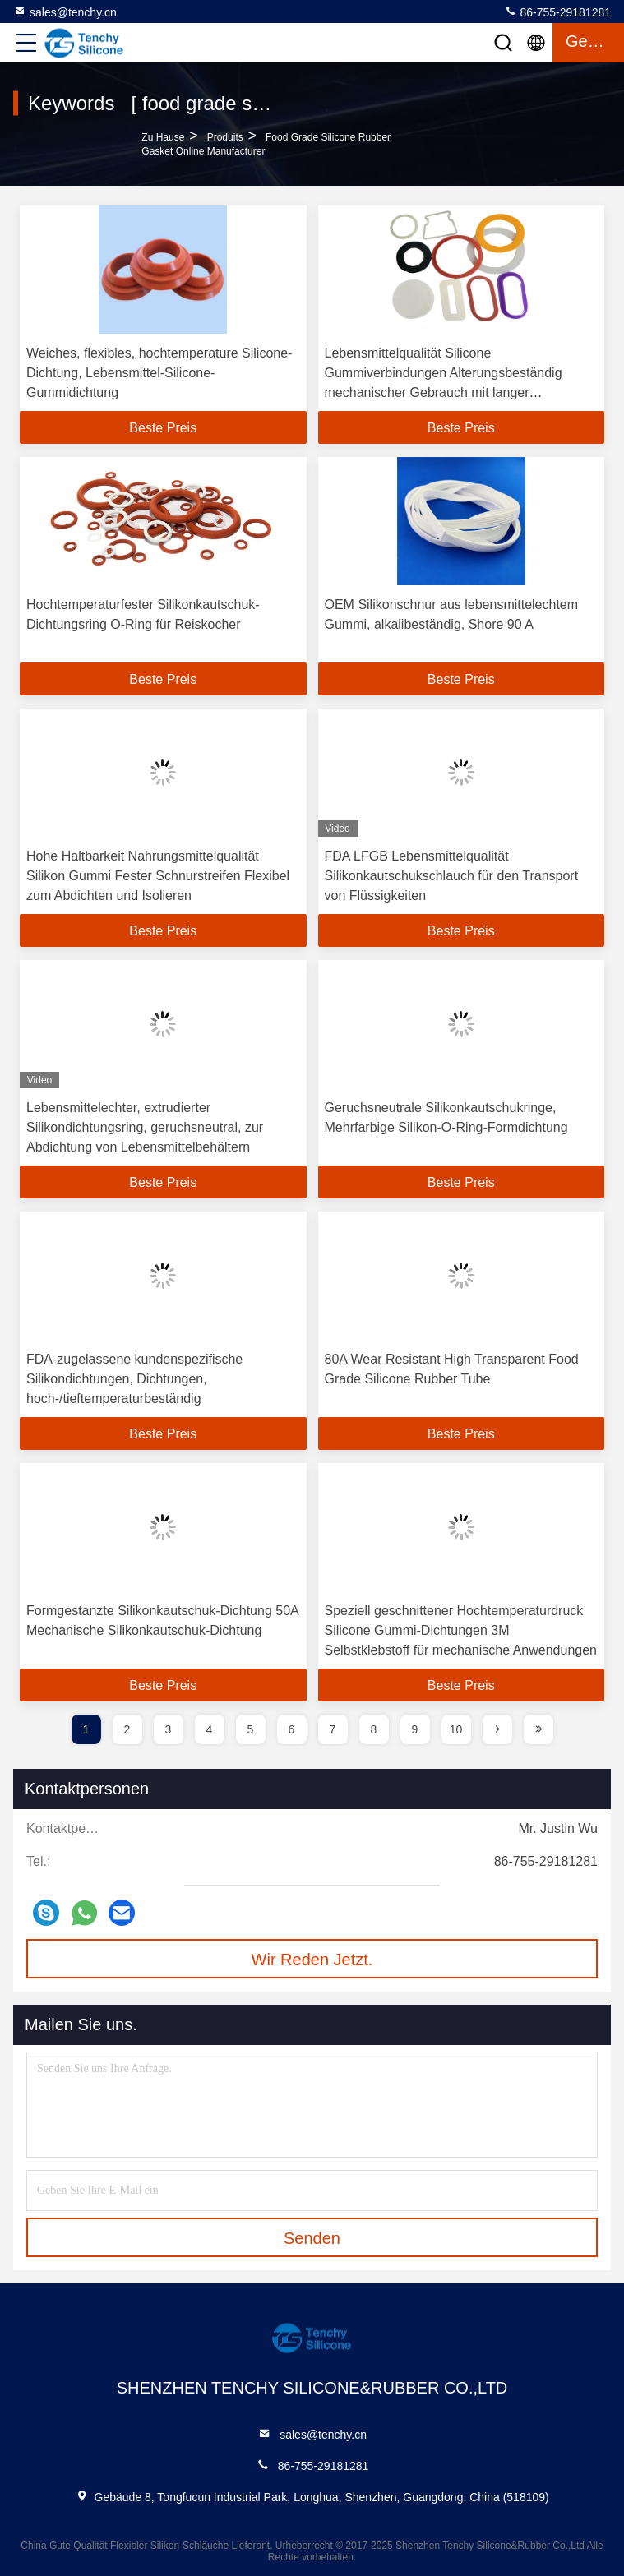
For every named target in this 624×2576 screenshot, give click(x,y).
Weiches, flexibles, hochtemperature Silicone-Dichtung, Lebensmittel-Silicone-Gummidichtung (159, 372)
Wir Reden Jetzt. (312, 1959)
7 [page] (333, 1729)
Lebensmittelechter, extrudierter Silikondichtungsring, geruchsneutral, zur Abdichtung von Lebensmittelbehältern (144, 1127)
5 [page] (250, 1729)
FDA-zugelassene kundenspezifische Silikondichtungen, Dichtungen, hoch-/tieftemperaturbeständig (134, 1379)
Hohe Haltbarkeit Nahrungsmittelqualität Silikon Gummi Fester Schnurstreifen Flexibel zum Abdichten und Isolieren (157, 876)
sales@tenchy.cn (65, 11)
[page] (497, 1729)
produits (225, 137)
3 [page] (168, 1729)
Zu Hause (162, 137)
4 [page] (209, 1729)
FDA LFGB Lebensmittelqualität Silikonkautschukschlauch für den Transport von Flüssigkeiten (452, 876)
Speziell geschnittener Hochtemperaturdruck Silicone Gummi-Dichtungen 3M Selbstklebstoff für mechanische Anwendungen (461, 1630)
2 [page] (127, 1729)
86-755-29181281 (557, 11)
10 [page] (456, 1729)
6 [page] (292, 1729)
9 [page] (415, 1729)
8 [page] (374, 1729)
